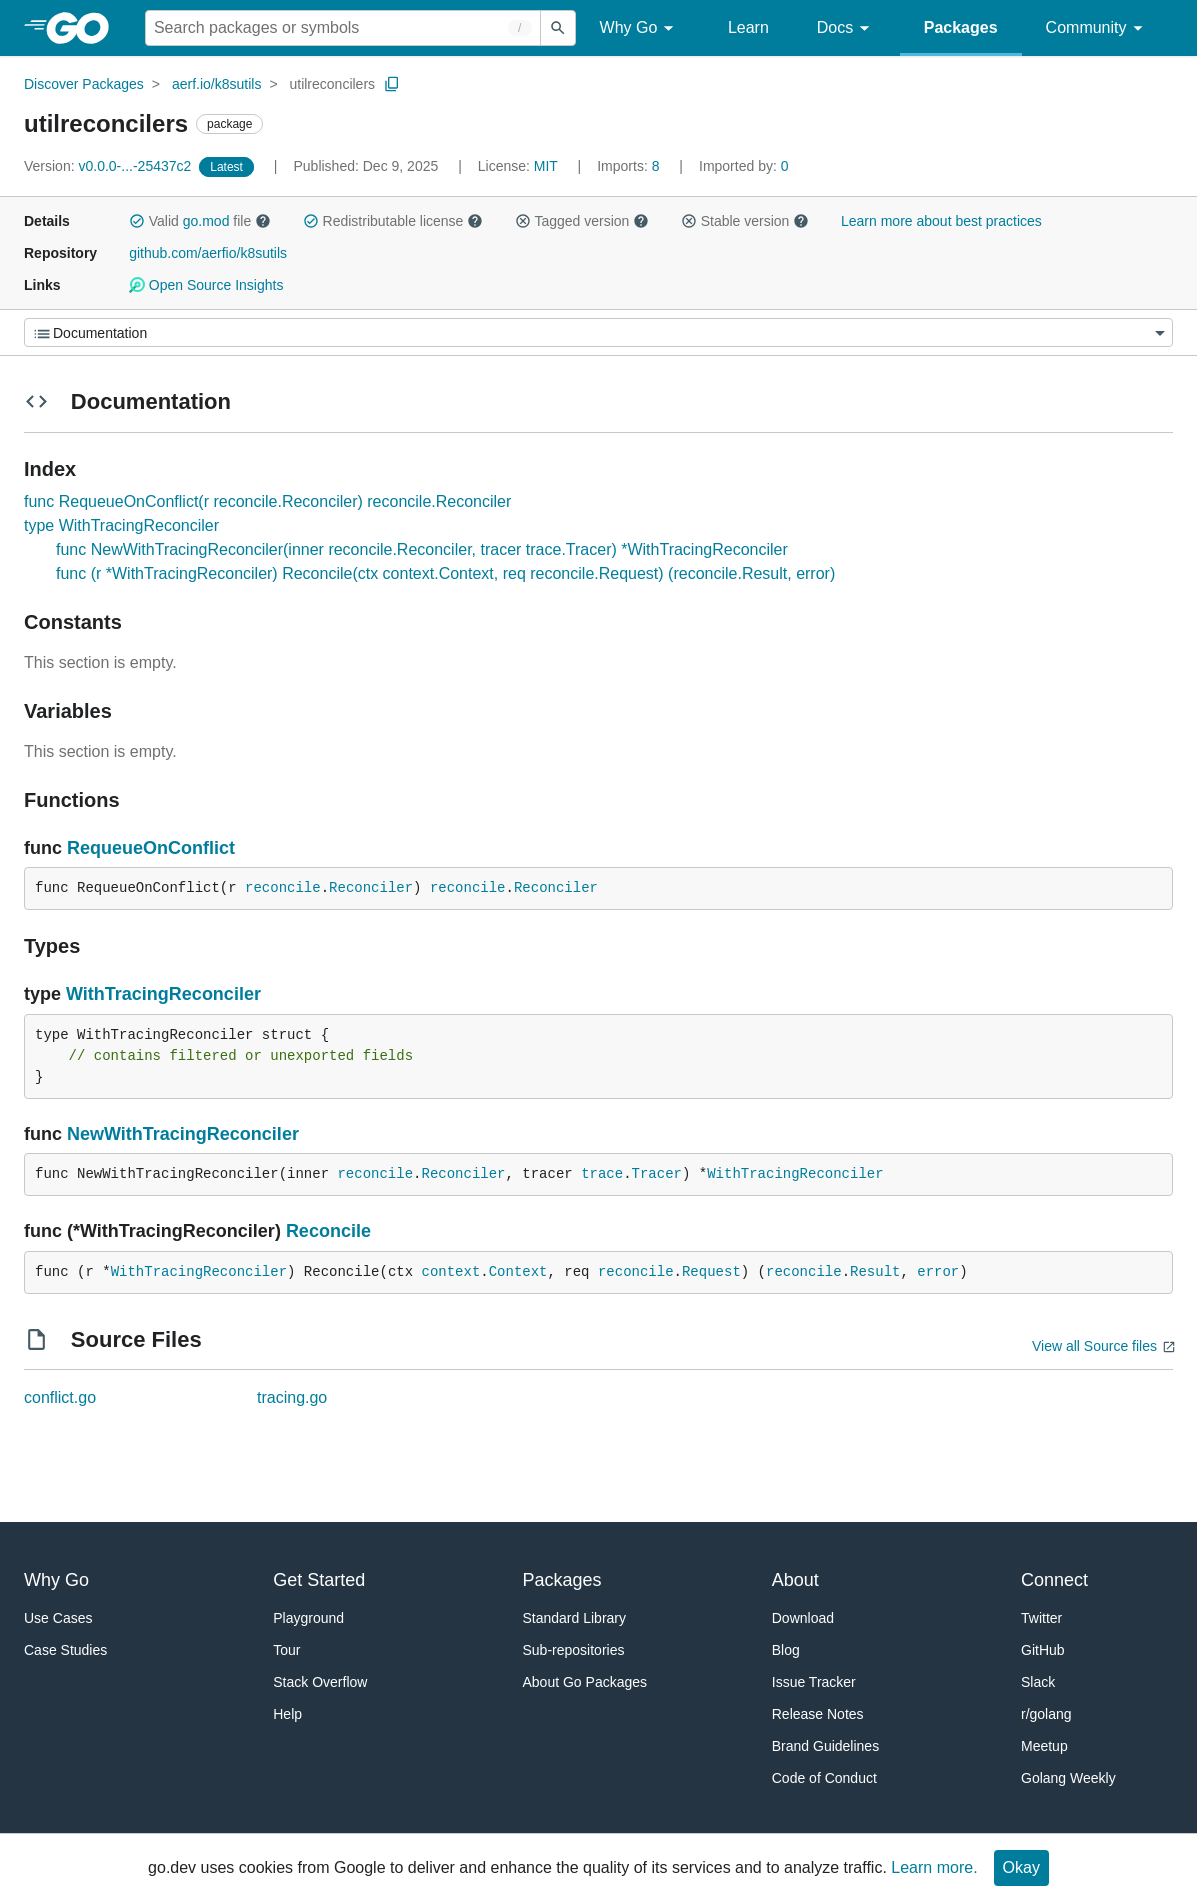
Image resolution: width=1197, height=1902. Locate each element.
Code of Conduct (824, 1778)
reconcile (283, 888)
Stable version (745, 221)
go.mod (206, 221)
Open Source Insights (206, 285)
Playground (308, 1618)
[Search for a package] (343, 28)
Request (711, 1272)
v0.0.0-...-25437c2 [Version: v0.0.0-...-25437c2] (109, 166)
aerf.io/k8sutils (216, 84)
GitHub (1043, 1650)
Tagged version (582, 221)
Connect (1054, 1580)
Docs (846, 28)
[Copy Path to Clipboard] (392, 84)
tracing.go (292, 1397)
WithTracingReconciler (163, 994)
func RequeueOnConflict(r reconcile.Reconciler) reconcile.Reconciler (267, 501)
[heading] (84, 28)
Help (287, 1714)
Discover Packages (84, 84)
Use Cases (58, 1618)
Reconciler (371, 888)
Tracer (657, 1174)
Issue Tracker (814, 1682)
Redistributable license (393, 221)
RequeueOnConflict (151, 848)
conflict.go (60, 1397)
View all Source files (1094, 1346)
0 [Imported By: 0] (744, 166)
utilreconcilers (332, 84)
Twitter (1041, 1618)
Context (518, 1272)
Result (875, 1272)
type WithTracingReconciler (121, 525)
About (795, 1580)
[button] (137, 221)
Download (803, 1618)
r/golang (1046, 1714)
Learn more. (934, 1867)
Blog (786, 1650)
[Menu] (598, 332)
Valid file (200, 221)
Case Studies (65, 1650)
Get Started (319, 1580)
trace (602, 1174)
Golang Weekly (1068, 1778)
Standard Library (575, 1618)
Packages (961, 27)
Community (1097, 28)
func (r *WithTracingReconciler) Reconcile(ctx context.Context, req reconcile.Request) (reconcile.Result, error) (445, 573)
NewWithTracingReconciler (183, 1134)
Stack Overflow (320, 1682)
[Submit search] (558, 28)
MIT (546, 166)
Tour (286, 1650)
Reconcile (328, 1231)
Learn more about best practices (941, 221)
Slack (1038, 1682)
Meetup (1044, 1746)
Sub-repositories (574, 1650)
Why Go (640, 28)
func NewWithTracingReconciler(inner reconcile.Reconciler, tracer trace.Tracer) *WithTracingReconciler (422, 549)
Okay (1021, 1867)
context (450, 1272)
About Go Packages (585, 1682)
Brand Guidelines (825, 1746)
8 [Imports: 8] (630, 166)
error (938, 1272)
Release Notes (818, 1714)
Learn (748, 27)
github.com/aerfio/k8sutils (208, 253)
